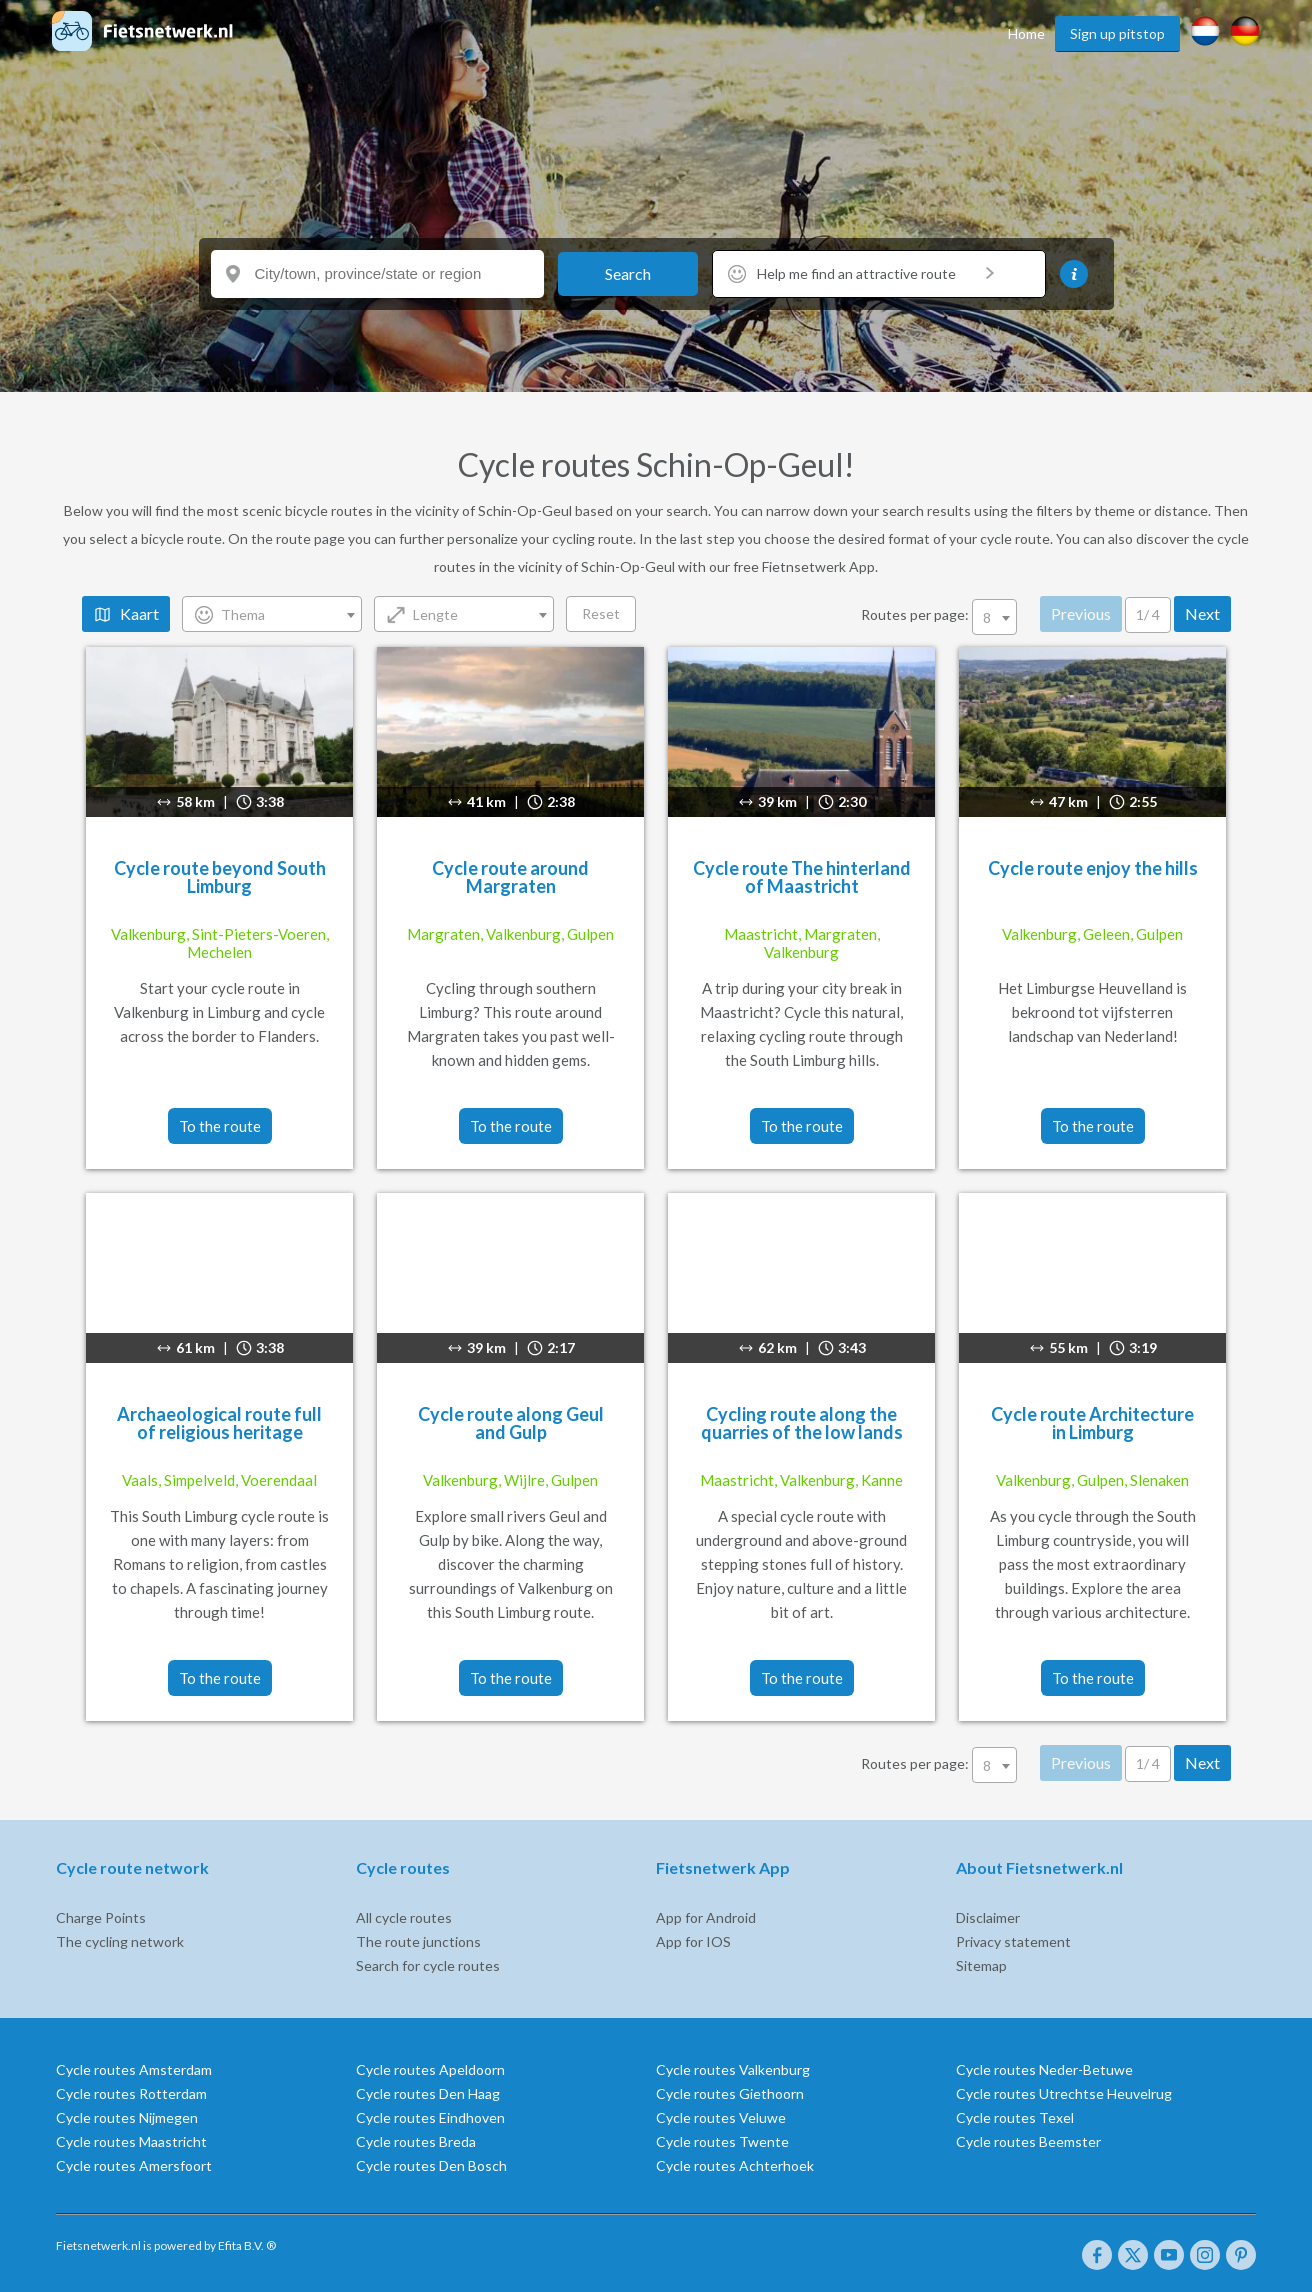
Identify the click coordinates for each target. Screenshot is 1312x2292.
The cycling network (120, 1941)
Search (628, 273)
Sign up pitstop (1117, 33)
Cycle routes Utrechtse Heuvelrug (1064, 2093)
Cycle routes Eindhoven (430, 2117)
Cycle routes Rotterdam (131, 2093)
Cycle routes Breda (416, 2141)
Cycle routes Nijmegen (127, 2117)
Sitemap (981, 1965)
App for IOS (693, 1941)
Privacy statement (1013, 1941)
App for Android (706, 1917)
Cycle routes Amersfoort (134, 2165)
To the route (220, 1126)
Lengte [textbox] (435, 614)
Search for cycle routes (428, 1965)
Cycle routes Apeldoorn (430, 2069)
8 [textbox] (987, 617)
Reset (601, 613)
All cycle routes (404, 1917)
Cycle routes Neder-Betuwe (1044, 2069)
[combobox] (272, 614)
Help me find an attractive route (875, 274)
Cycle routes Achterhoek (735, 2165)
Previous (1081, 613)
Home (1026, 33)
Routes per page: (940, 614)
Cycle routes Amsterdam (134, 2069)
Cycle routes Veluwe (721, 2117)
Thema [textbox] (243, 614)
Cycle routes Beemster (1028, 2141)
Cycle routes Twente (722, 2141)
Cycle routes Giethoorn (730, 2093)
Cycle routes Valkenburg (733, 2069)
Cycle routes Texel (1015, 2117)
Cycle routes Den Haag (428, 2093)
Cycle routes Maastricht (131, 2141)
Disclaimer (988, 1917)
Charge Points (101, 1917)
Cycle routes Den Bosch (431, 2165)
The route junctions (418, 1941)
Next (1202, 613)
